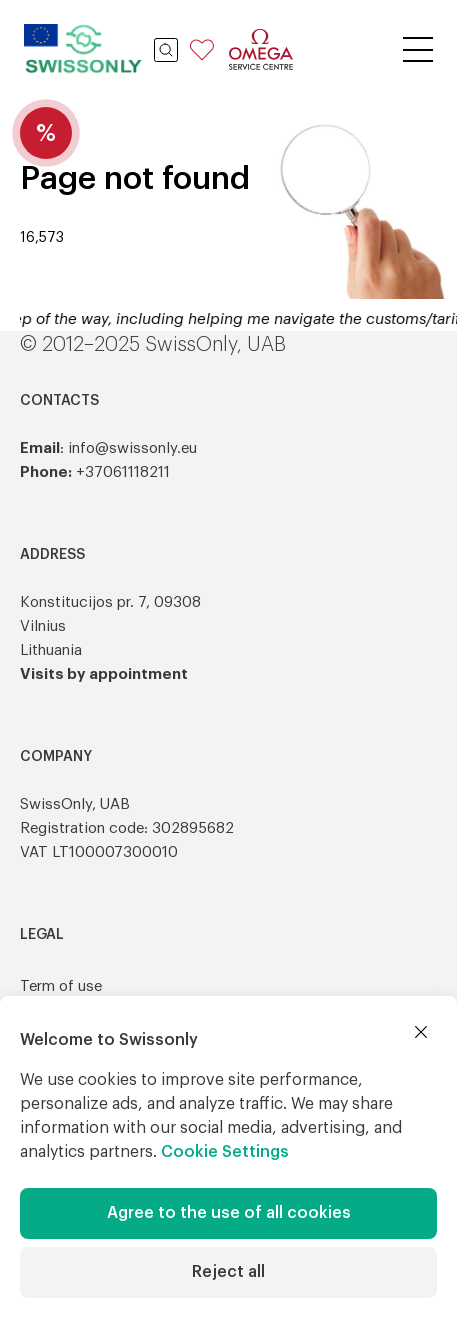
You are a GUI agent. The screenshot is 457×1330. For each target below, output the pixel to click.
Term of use (61, 986)
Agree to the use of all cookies (229, 1213)
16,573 (42, 238)
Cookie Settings (225, 1152)
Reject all (228, 1272)
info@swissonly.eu (132, 448)
